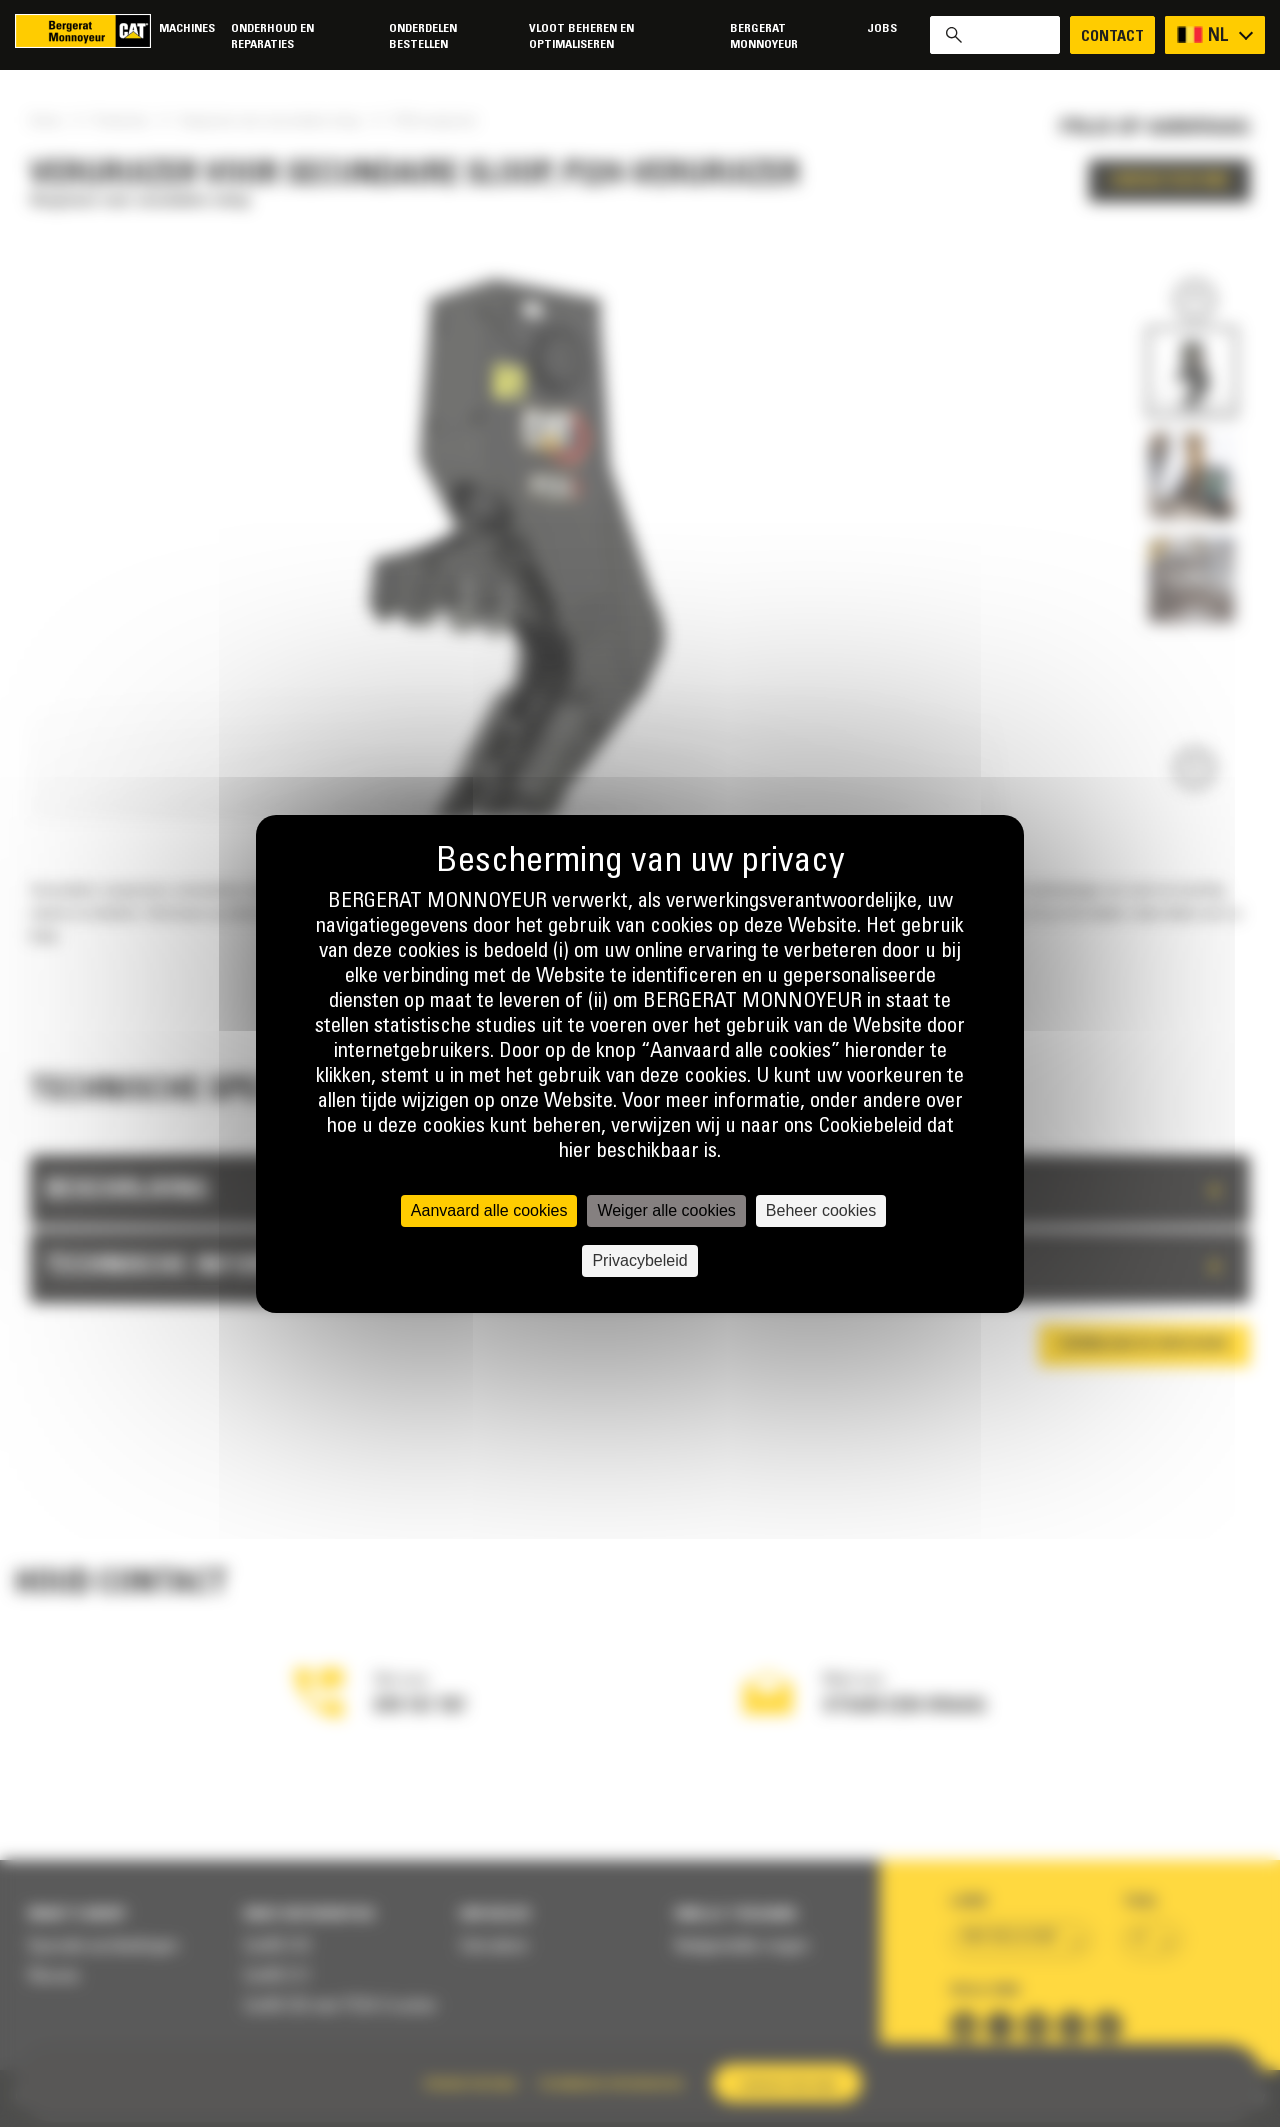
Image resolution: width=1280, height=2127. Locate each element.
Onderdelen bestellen (423, 36)
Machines (187, 28)
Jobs (882, 28)
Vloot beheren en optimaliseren (581, 36)
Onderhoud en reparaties (272, 36)
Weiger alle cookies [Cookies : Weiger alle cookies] (666, 1210)
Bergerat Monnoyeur (764, 36)
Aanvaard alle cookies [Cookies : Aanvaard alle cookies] (489, 1210)
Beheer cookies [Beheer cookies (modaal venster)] (821, 1210)
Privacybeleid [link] (639, 1260)
